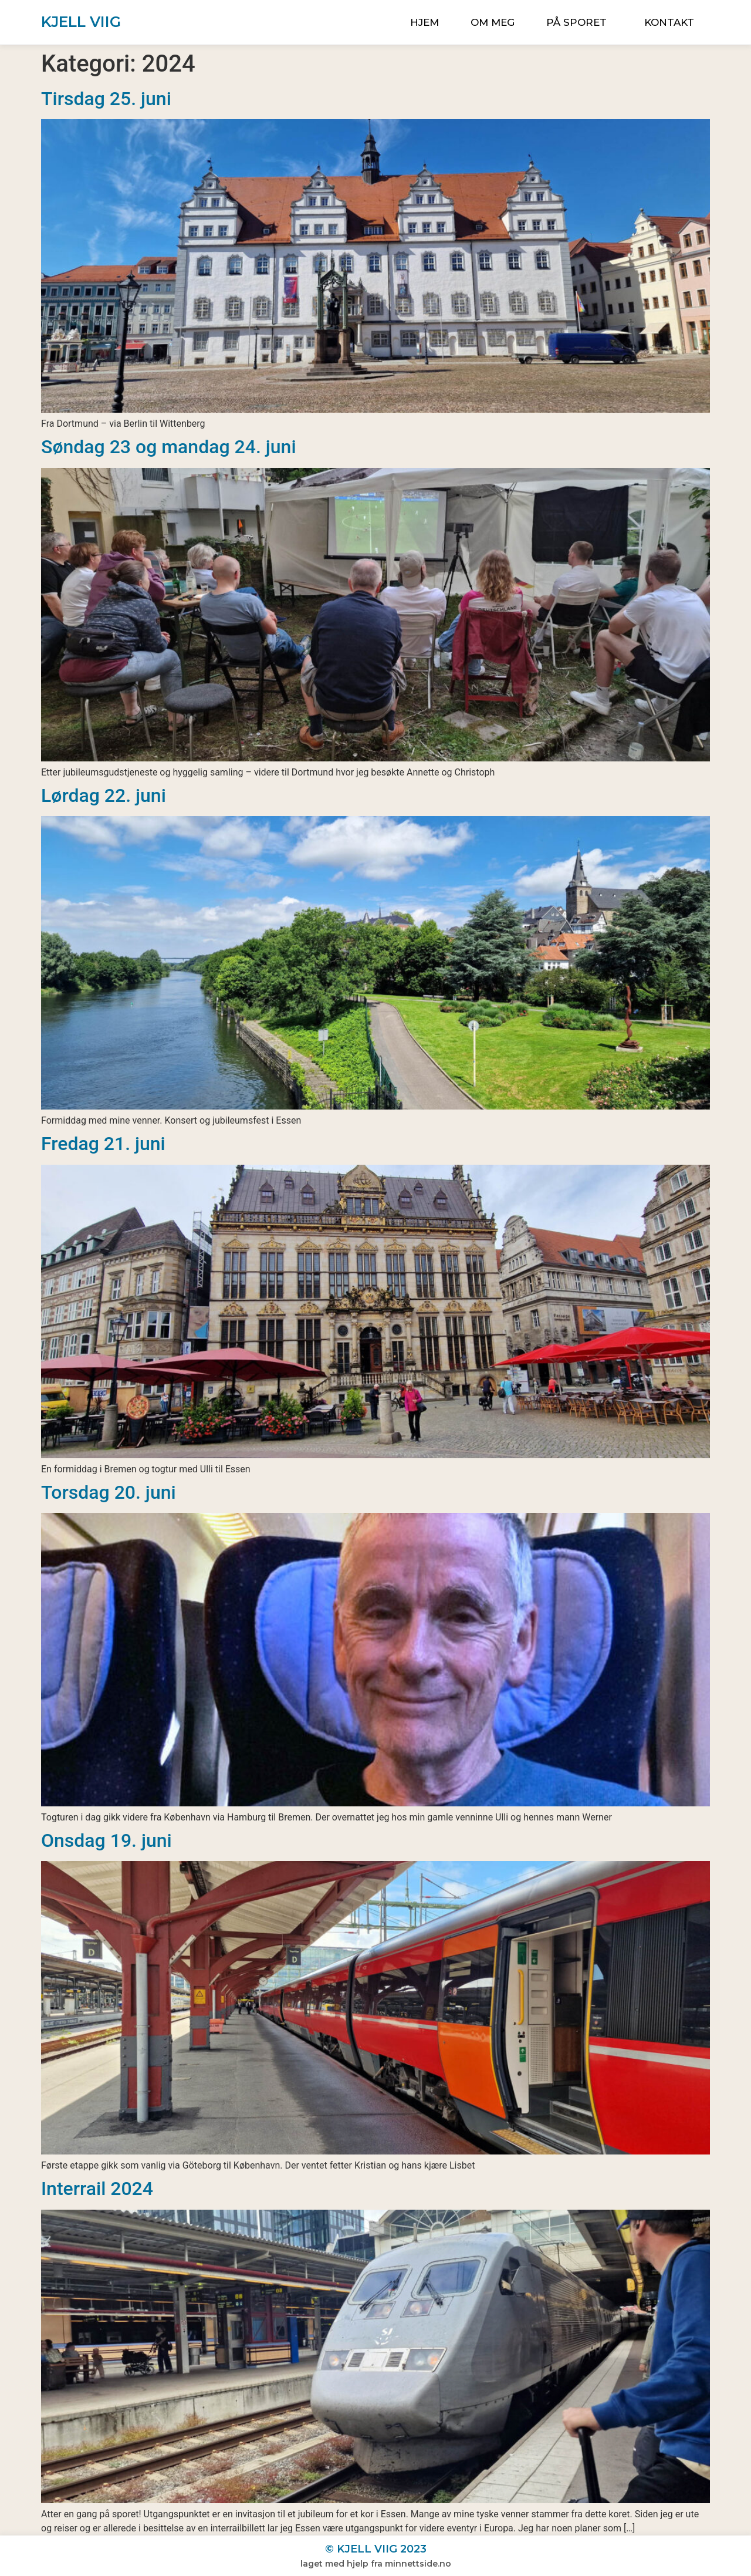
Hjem (424, 22)
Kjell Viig (81, 22)
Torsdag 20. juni (108, 1492)
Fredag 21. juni (103, 1143)
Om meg (493, 22)
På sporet (579, 22)
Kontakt (669, 22)
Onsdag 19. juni (106, 1840)
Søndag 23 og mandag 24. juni (168, 447)
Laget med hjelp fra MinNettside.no (375, 2563)
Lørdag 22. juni (103, 795)
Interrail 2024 (97, 2188)
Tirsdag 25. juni (106, 98)
